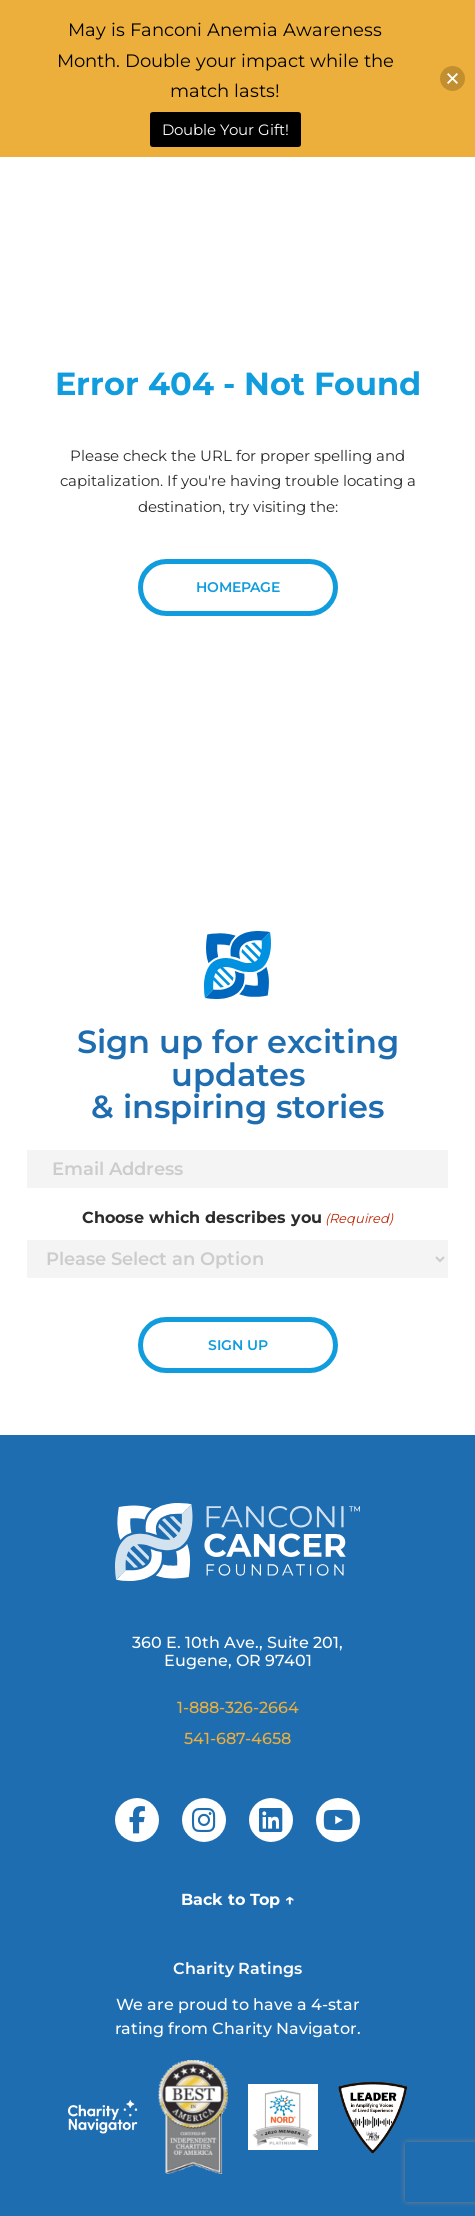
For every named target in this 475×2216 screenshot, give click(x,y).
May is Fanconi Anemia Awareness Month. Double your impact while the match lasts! (225, 60)
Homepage (238, 587)
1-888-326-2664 (238, 1707)
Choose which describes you (237, 1218)
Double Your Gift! (225, 129)
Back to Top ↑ (238, 1899)
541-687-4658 (237, 1738)
